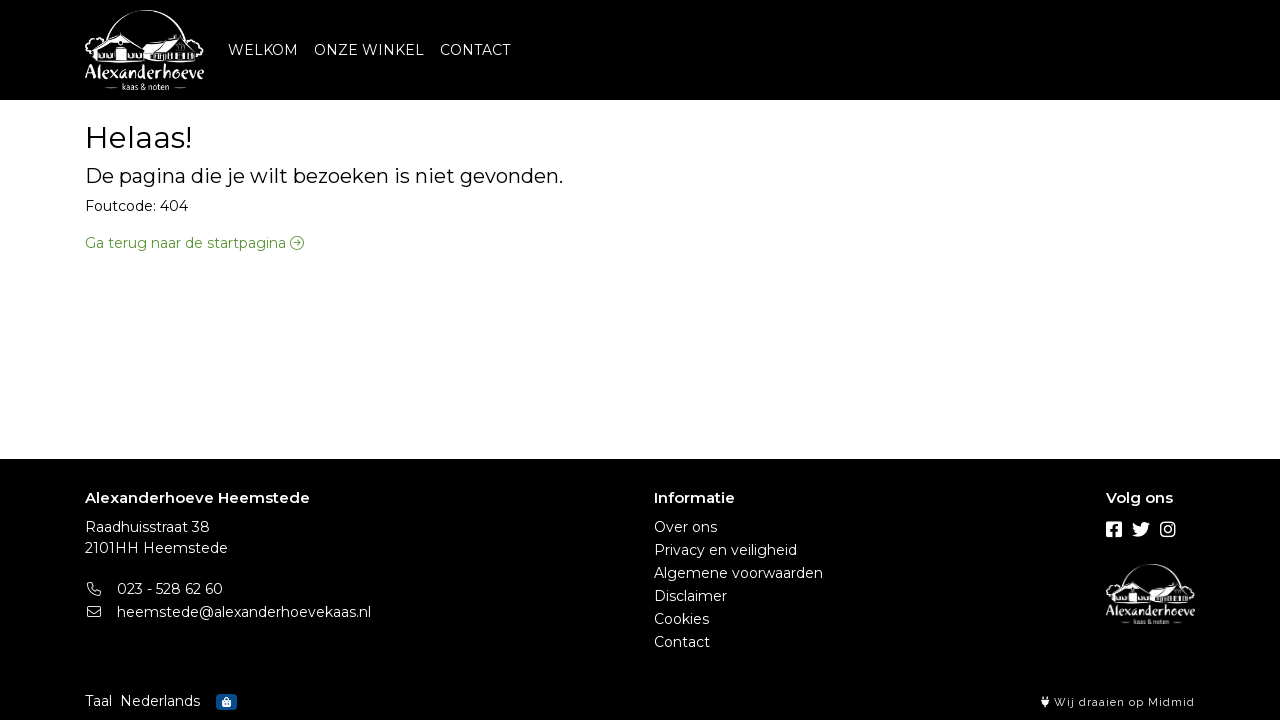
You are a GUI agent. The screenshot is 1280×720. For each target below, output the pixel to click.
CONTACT (475, 50)
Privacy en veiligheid (725, 550)
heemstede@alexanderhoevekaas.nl (228, 612)
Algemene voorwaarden (738, 573)
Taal (98, 701)
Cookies (681, 619)
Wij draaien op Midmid (1118, 702)
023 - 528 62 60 (154, 589)
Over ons (685, 527)
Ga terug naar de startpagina (194, 243)
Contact (682, 642)
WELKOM (263, 50)
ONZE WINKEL (369, 50)
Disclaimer (690, 596)
